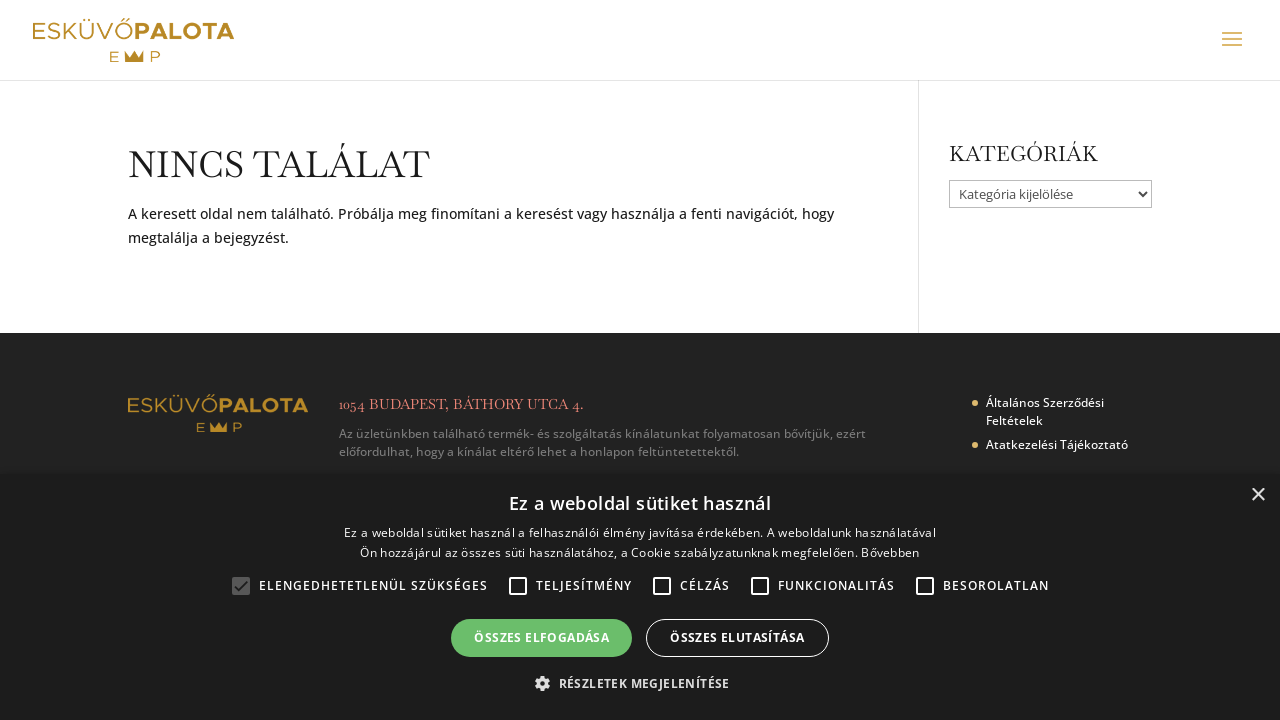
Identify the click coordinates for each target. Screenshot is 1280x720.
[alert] (640, 597)
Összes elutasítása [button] (737, 637)
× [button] (1257, 495)
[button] (640, 684)
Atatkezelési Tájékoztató (1057, 444)
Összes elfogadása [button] (541, 637)
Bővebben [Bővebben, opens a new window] (890, 552)
